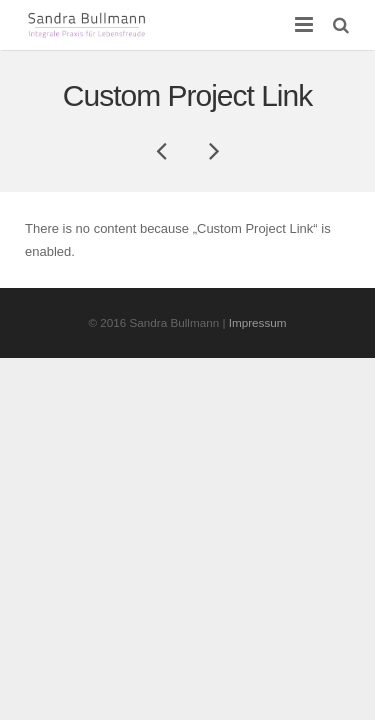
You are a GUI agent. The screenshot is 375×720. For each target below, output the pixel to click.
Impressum (258, 322)
